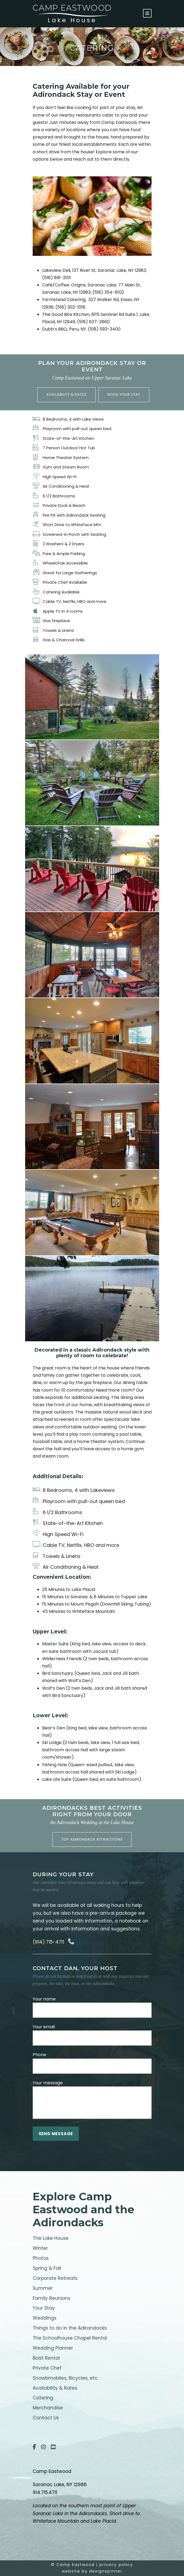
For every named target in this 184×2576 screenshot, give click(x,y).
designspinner (105, 2571)
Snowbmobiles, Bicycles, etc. (65, 2378)
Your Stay (44, 2308)
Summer (43, 2288)
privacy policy (116, 2564)
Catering (43, 2398)
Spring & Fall (47, 2268)
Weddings (44, 2318)
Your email (92, 2035)
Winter (40, 2248)
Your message (92, 2100)
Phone (92, 2062)
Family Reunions (51, 2298)
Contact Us (46, 2418)
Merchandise (48, 2408)
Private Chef (47, 2368)
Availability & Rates (55, 2388)
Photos (41, 2258)
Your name (92, 2007)
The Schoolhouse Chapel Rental (70, 2338)
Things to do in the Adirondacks (70, 2328)
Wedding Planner (53, 2348)
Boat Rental (46, 2358)
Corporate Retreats (55, 2278)
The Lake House (51, 2238)
